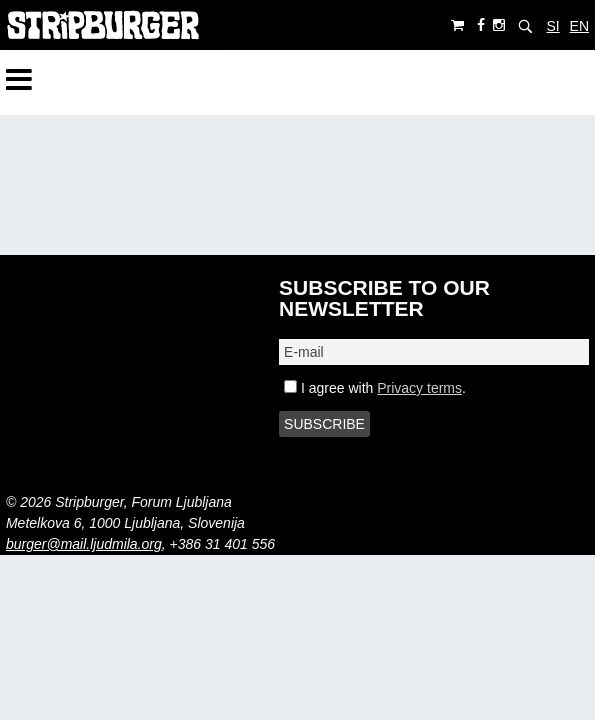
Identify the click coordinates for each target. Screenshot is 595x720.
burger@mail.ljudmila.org (84, 544)
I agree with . (375, 388)
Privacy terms (419, 388)
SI (552, 26)
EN (579, 26)
